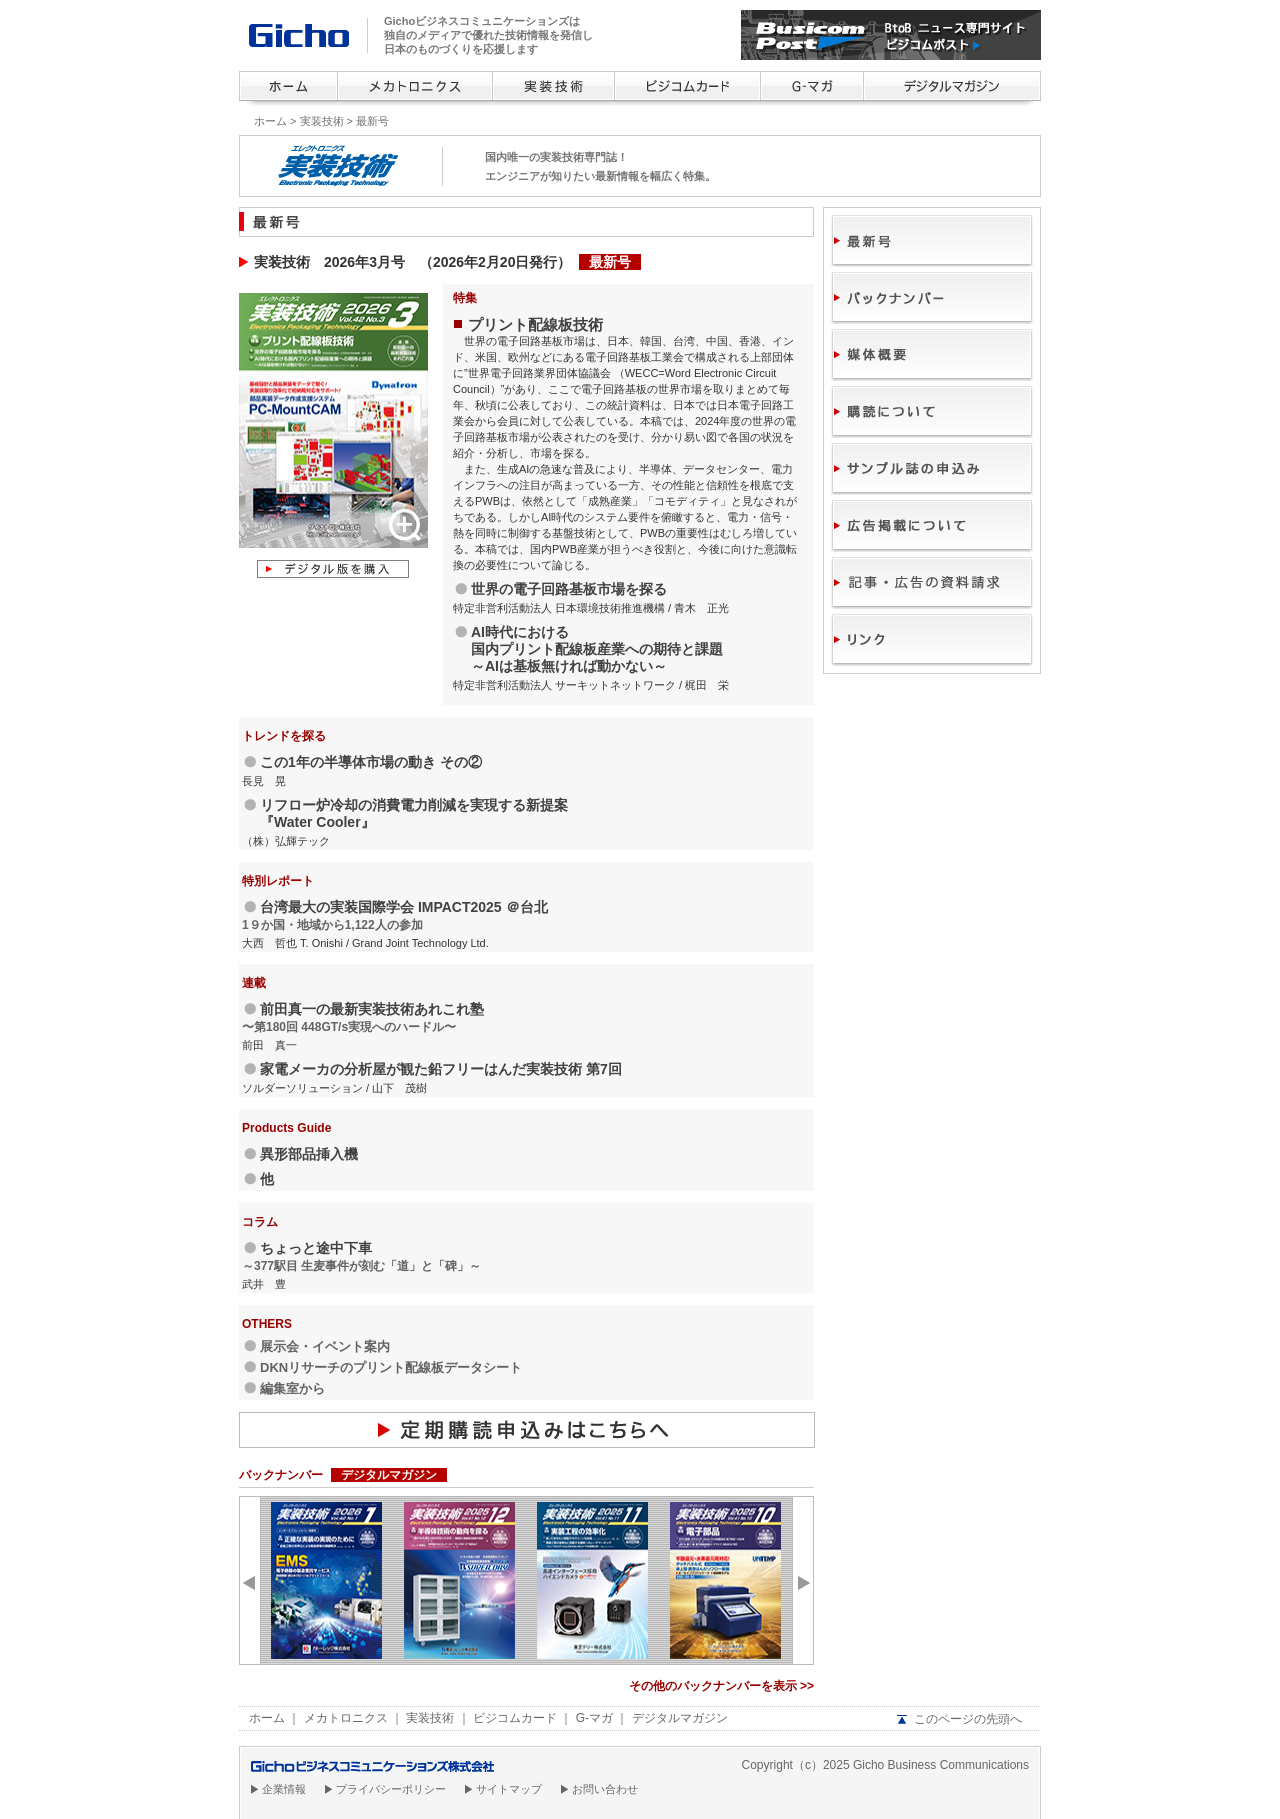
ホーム (270, 121)
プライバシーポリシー (391, 1789)
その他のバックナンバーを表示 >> (721, 1686)
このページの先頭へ (968, 1719)
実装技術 (322, 121)
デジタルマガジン (680, 1718)
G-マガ (594, 1718)
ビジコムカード (515, 1718)
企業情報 (284, 1789)
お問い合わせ (605, 1789)
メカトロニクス (346, 1718)
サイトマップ (509, 1789)
